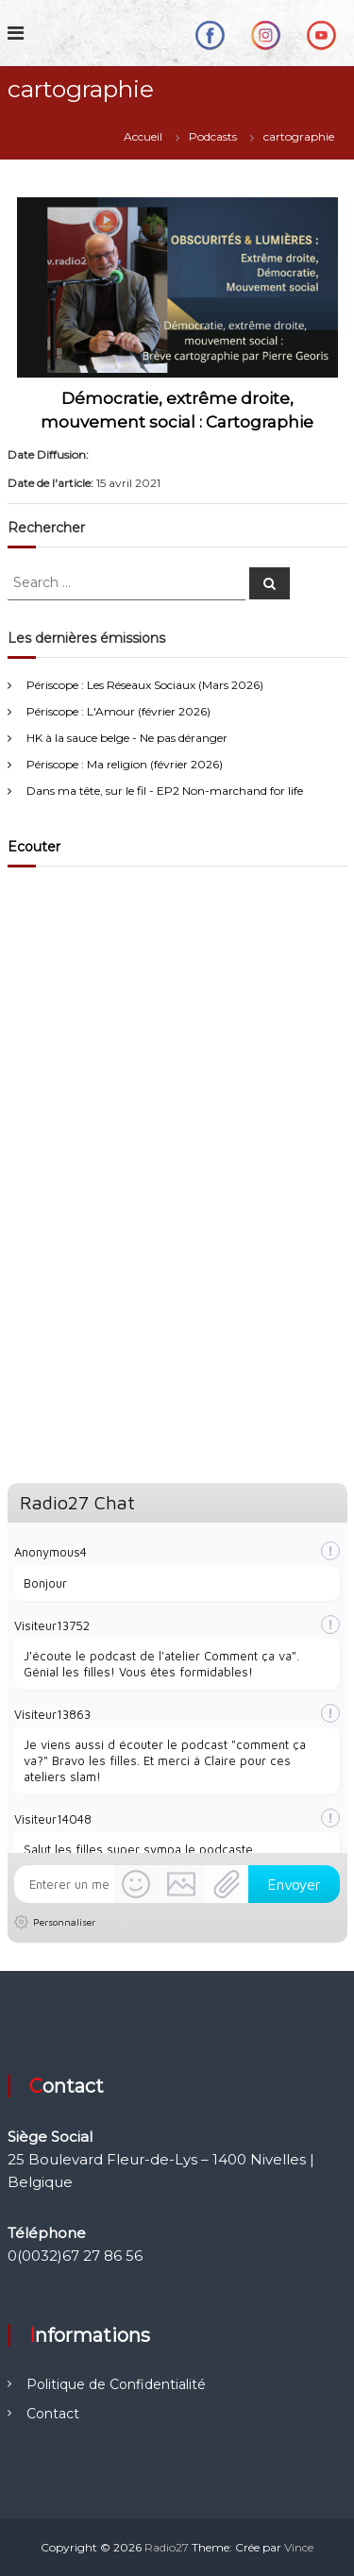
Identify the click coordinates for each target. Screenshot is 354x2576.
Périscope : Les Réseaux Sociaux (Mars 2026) (144, 685)
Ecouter (34, 846)
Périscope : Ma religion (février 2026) (124, 764)
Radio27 (166, 2547)
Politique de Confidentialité (116, 2384)
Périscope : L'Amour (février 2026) (118, 711)
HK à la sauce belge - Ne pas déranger (127, 738)
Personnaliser (64, 1922)
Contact (52, 2413)
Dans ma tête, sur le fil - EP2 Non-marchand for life (164, 790)
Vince (298, 2547)
